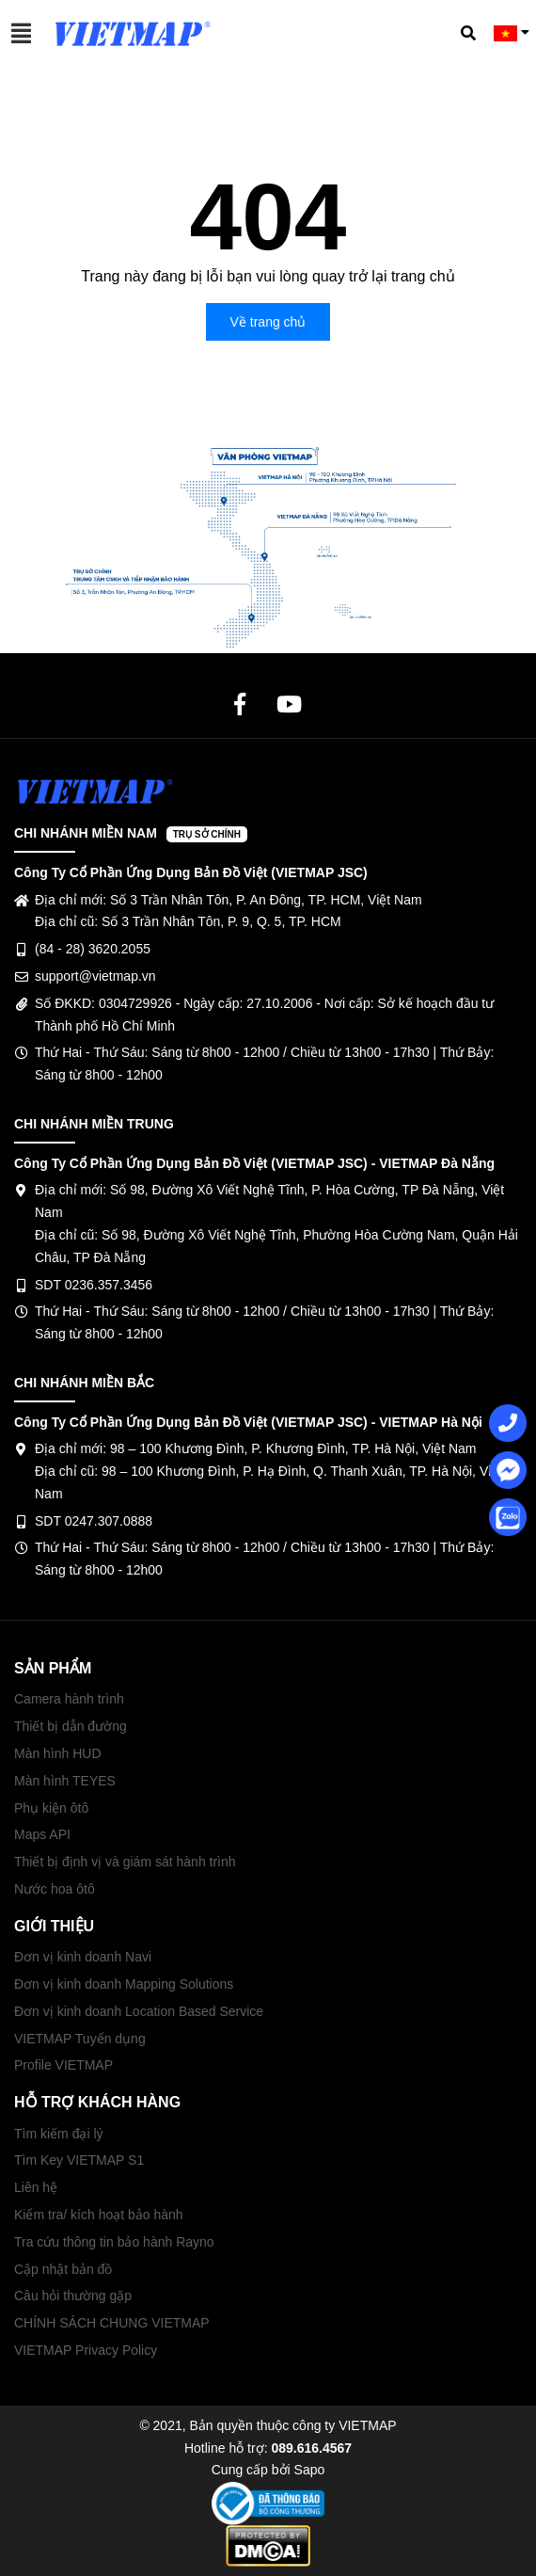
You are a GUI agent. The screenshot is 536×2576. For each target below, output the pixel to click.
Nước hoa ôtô (54, 1888)
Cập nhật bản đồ (63, 2269)
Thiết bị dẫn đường (70, 1726)
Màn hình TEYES (65, 1780)
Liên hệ (35, 2187)
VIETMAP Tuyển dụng (80, 2038)
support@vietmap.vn (95, 976)
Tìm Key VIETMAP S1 (79, 2160)
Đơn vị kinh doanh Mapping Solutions (123, 1984)
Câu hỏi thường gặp (73, 2295)
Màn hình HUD (58, 1753)
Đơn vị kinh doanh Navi (82, 1956)
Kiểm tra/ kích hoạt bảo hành (98, 2214)
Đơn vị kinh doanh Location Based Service (138, 2011)
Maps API (42, 1834)
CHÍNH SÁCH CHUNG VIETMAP (112, 2322)
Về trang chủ (268, 321)
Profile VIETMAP (63, 2064)
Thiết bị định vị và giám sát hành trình (125, 1861)
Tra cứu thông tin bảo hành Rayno (114, 2241)
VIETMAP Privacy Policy (85, 2350)
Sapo (309, 2469)
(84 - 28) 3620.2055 (92, 948)
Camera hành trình (69, 1698)
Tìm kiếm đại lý (58, 2133)
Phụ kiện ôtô (51, 1808)
